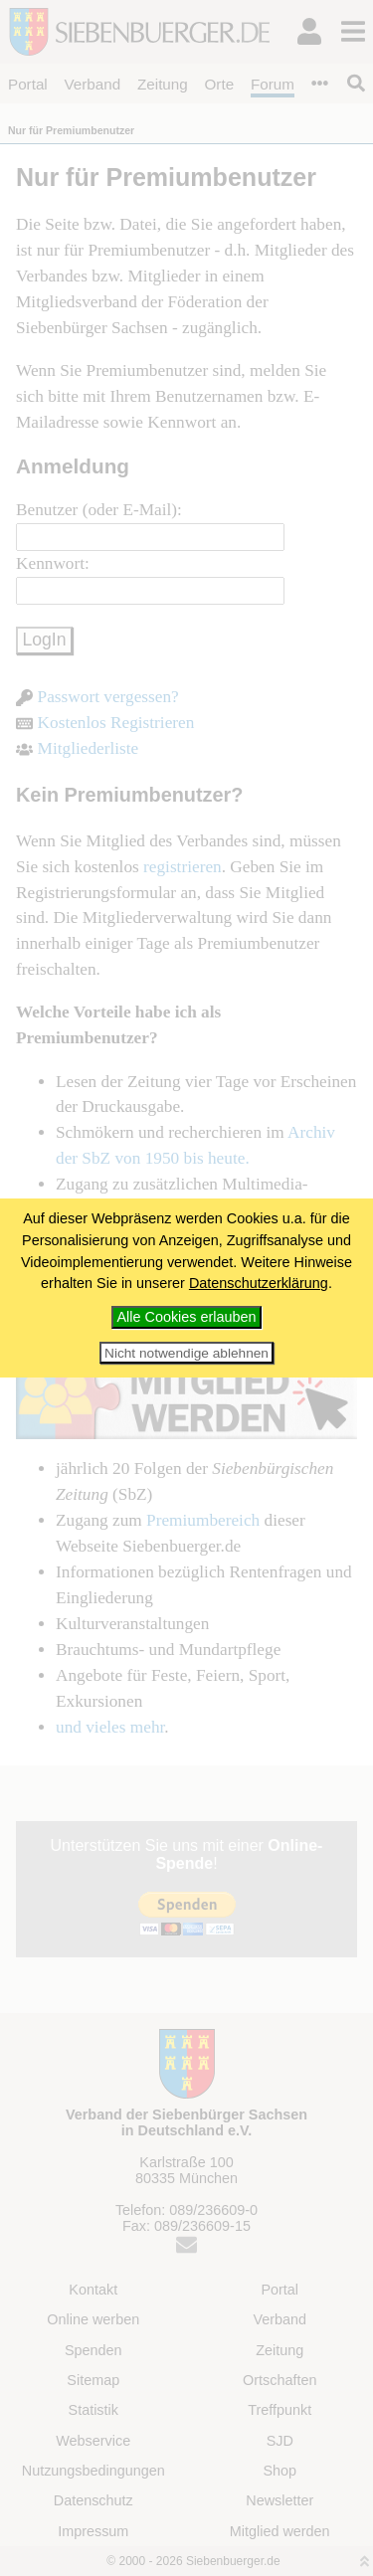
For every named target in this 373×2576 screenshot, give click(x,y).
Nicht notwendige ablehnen (186, 1353)
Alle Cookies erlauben (187, 1317)
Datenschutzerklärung (258, 1283)
